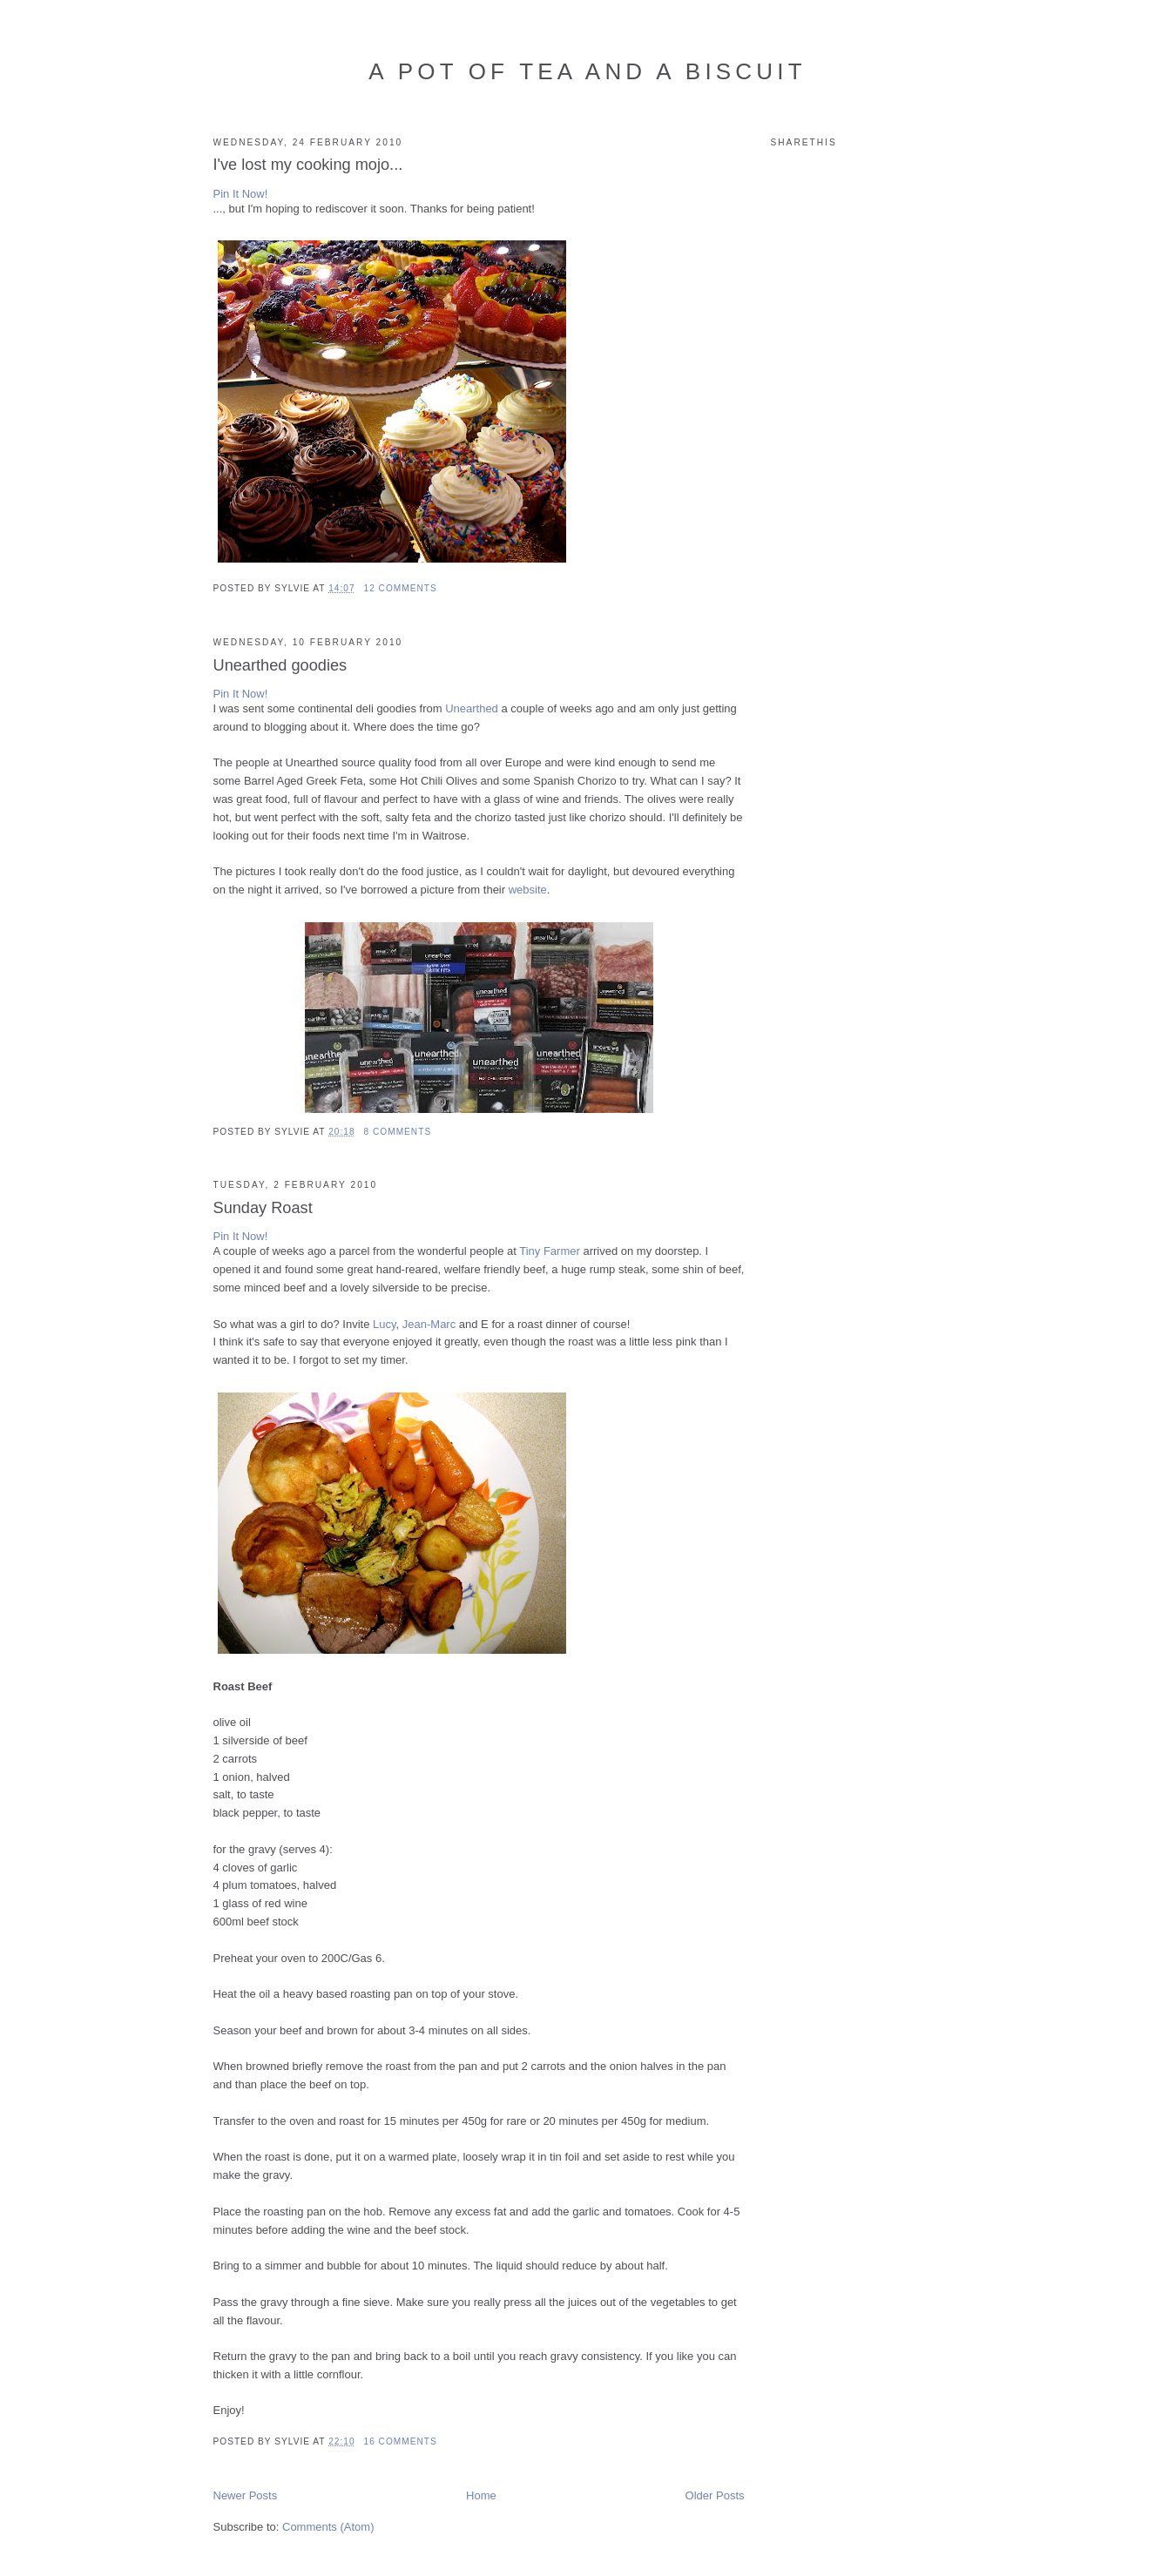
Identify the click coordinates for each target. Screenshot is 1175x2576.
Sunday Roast (263, 1208)
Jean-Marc (429, 1324)
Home (481, 2495)
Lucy (384, 1324)
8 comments (398, 1131)
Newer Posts (245, 2495)
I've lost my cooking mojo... (308, 164)
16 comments (400, 2441)
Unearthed (471, 708)
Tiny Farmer (549, 1251)
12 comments (400, 588)
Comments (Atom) (328, 2526)
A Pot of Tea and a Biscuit (587, 71)
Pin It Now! (240, 193)
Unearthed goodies (280, 665)
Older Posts (715, 2495)
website (528, 889)
